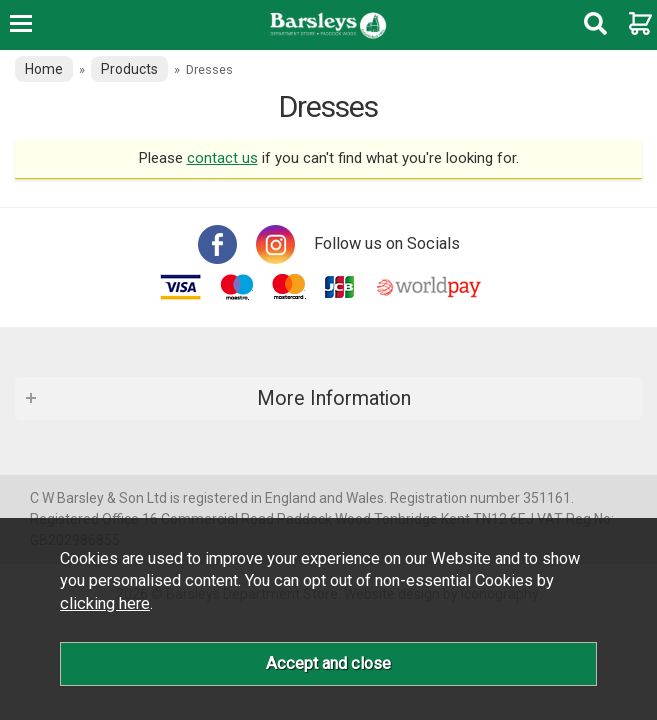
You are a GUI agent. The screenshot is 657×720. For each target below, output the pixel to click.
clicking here (105, 603)
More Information (334, 398)
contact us (222, 158)
